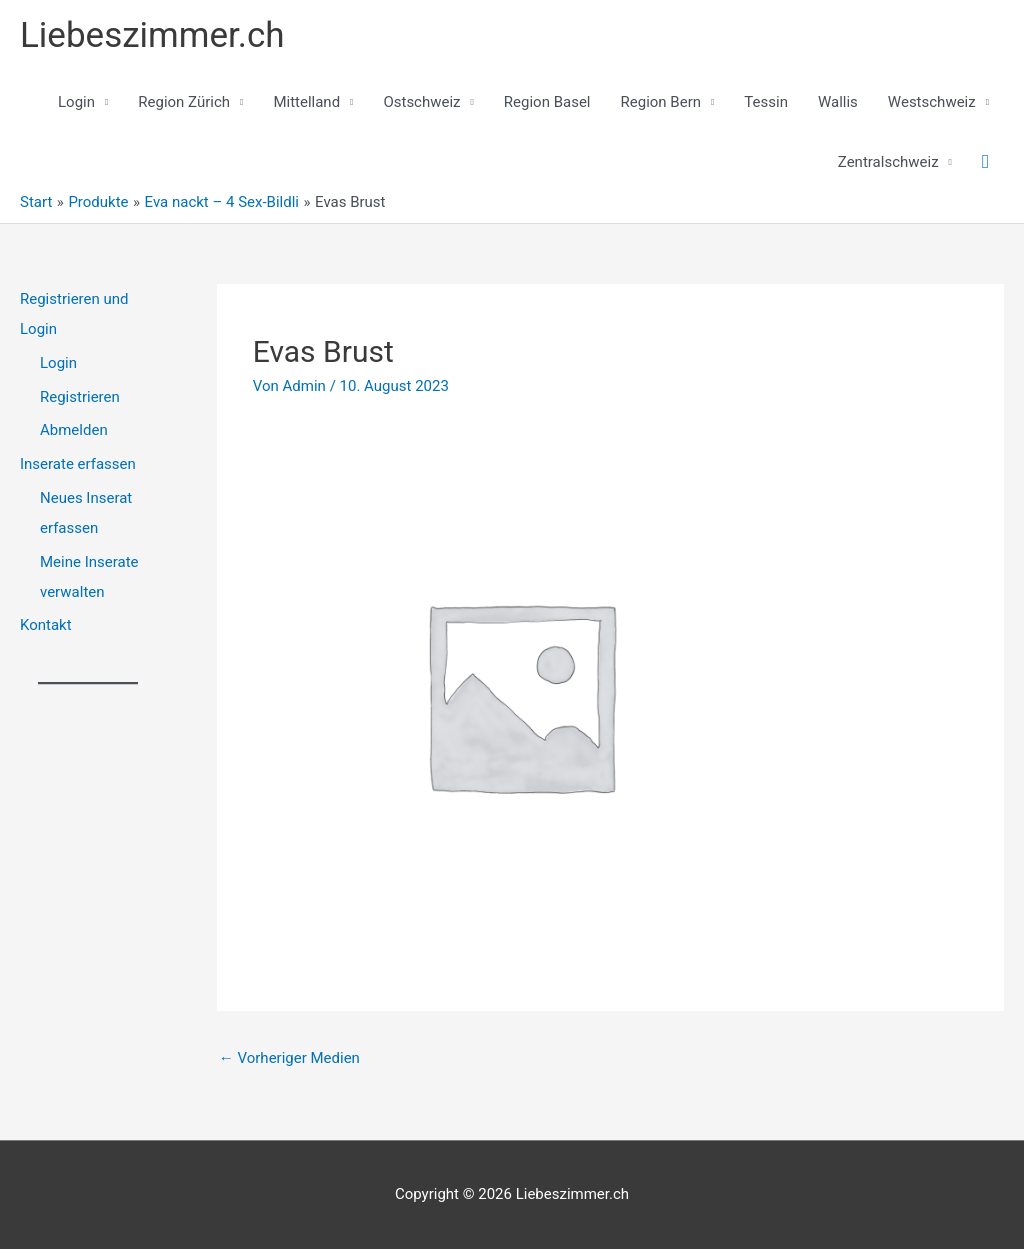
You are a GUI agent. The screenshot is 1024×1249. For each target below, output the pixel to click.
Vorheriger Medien (289, 1058)
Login (76, 102)
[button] (985, 162)
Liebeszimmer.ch (152, 35)
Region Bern (661, 102)
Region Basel (547, 102)
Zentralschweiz (888, 162)
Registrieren (80, 397)
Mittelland (306, 102)
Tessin (766, 102)
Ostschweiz (421, 102)
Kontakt (46, 625)
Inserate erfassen (78, 464)
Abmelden (74, 430)
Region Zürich (184, 102)
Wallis (838, 102)
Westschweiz (932, 102)
